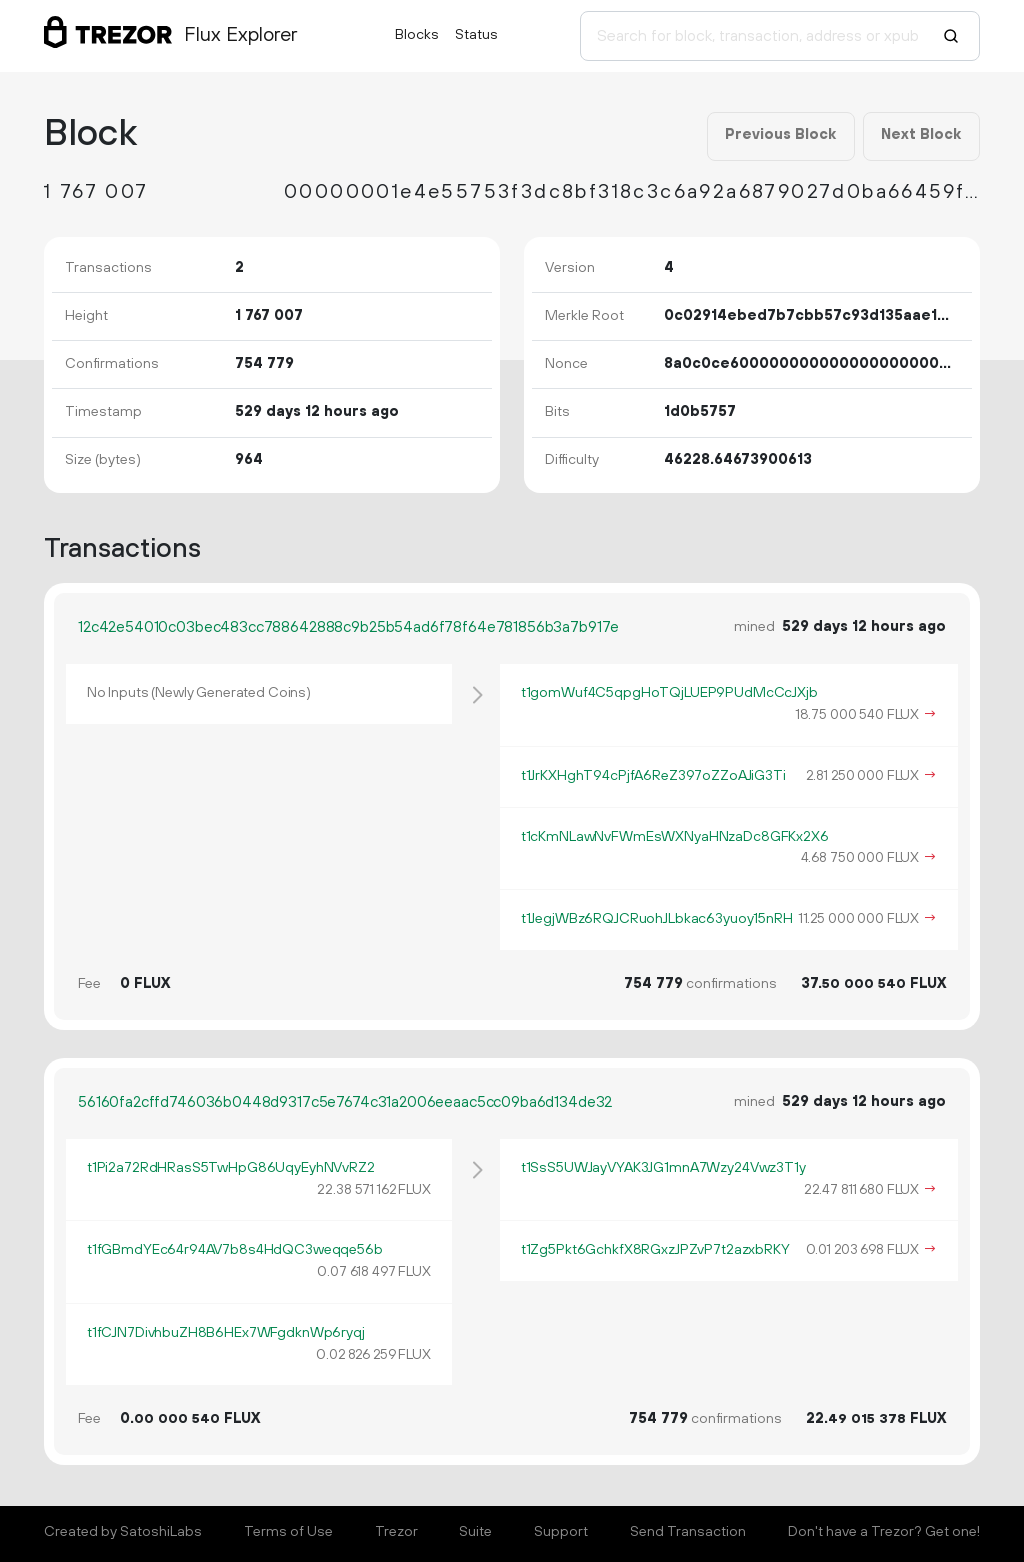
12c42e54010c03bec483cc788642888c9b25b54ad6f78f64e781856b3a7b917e (348, 627)
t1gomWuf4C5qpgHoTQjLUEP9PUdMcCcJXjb (669, 693)
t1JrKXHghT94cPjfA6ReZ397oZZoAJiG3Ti (653, 776)
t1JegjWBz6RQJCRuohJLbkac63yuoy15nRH (657, 919)
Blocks (417, 35)
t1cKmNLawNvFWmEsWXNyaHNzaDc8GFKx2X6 (675, 837)
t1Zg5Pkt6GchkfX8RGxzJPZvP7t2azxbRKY (655, 1250)
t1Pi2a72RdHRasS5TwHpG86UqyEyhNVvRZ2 (231, 1168)
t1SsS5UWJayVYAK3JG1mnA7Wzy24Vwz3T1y (663, 1168)
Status (476, 35)
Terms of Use (288, 1532)
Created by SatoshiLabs (123, 1532)
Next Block (921, 135)
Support (561, 1532)
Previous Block (780, 135)
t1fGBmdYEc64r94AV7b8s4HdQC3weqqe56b (235, 1250)
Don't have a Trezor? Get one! (884, 1532)
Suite (475, 1532)
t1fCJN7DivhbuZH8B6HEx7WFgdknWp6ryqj (226, 1333)
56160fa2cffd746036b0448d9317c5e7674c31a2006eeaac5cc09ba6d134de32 (345, 1102)
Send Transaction (688, 1532)
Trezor (396, 1532)
